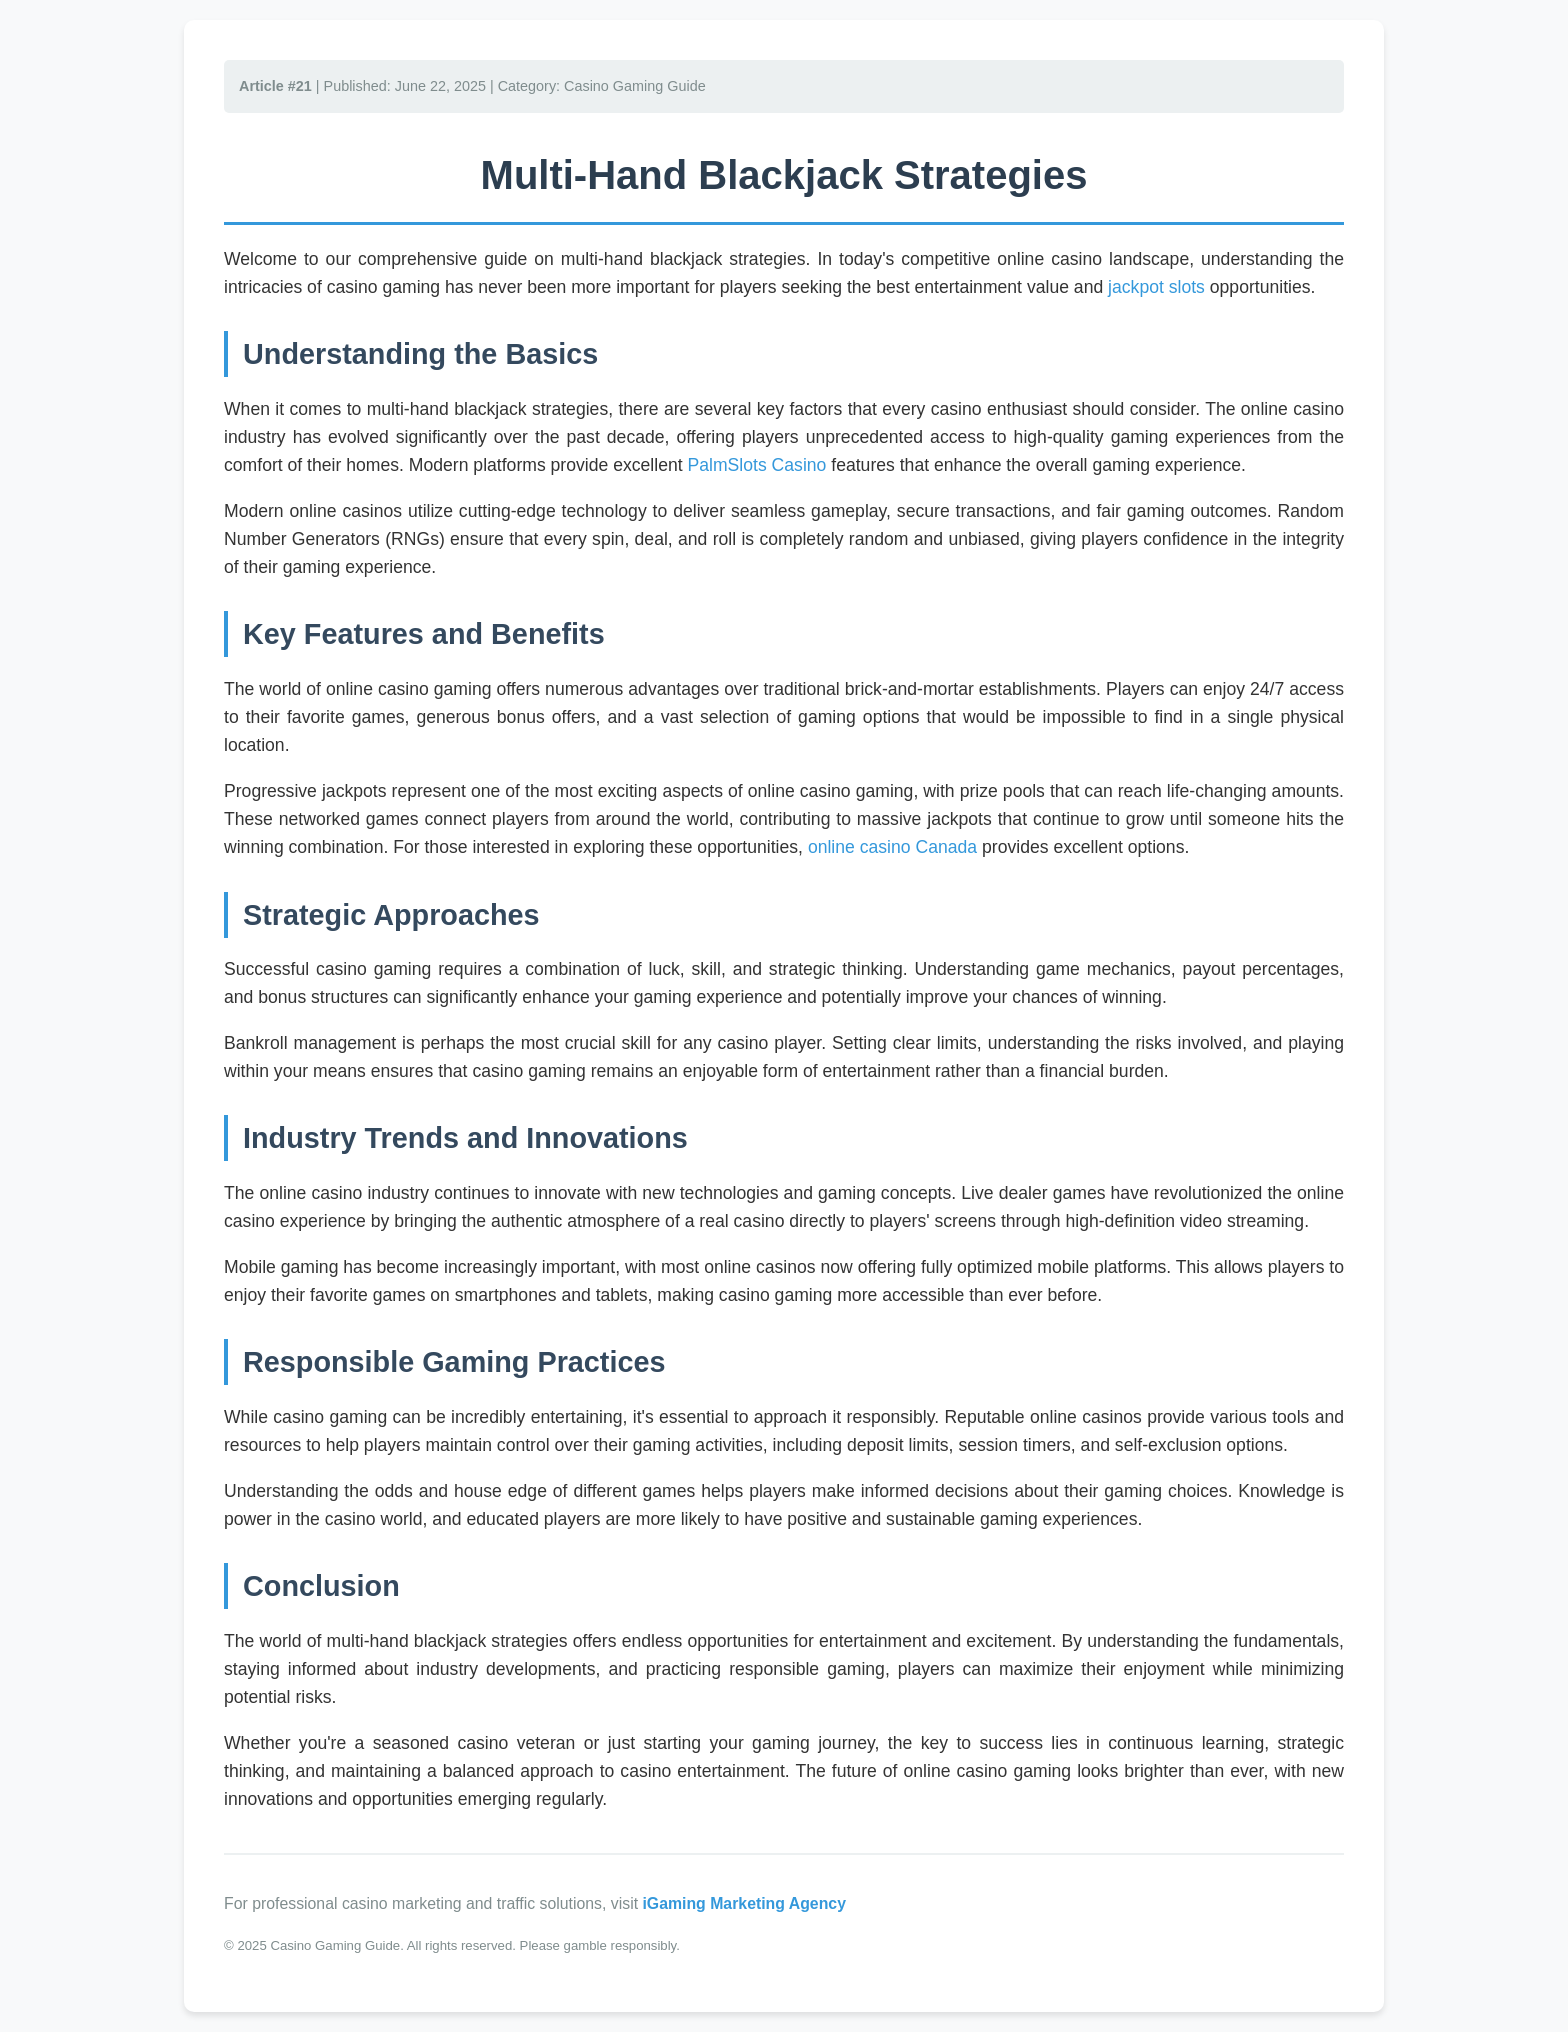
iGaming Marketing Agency (743, 1903)
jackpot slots (1156, 287)
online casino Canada (892, 847)
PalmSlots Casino (757, 465)
